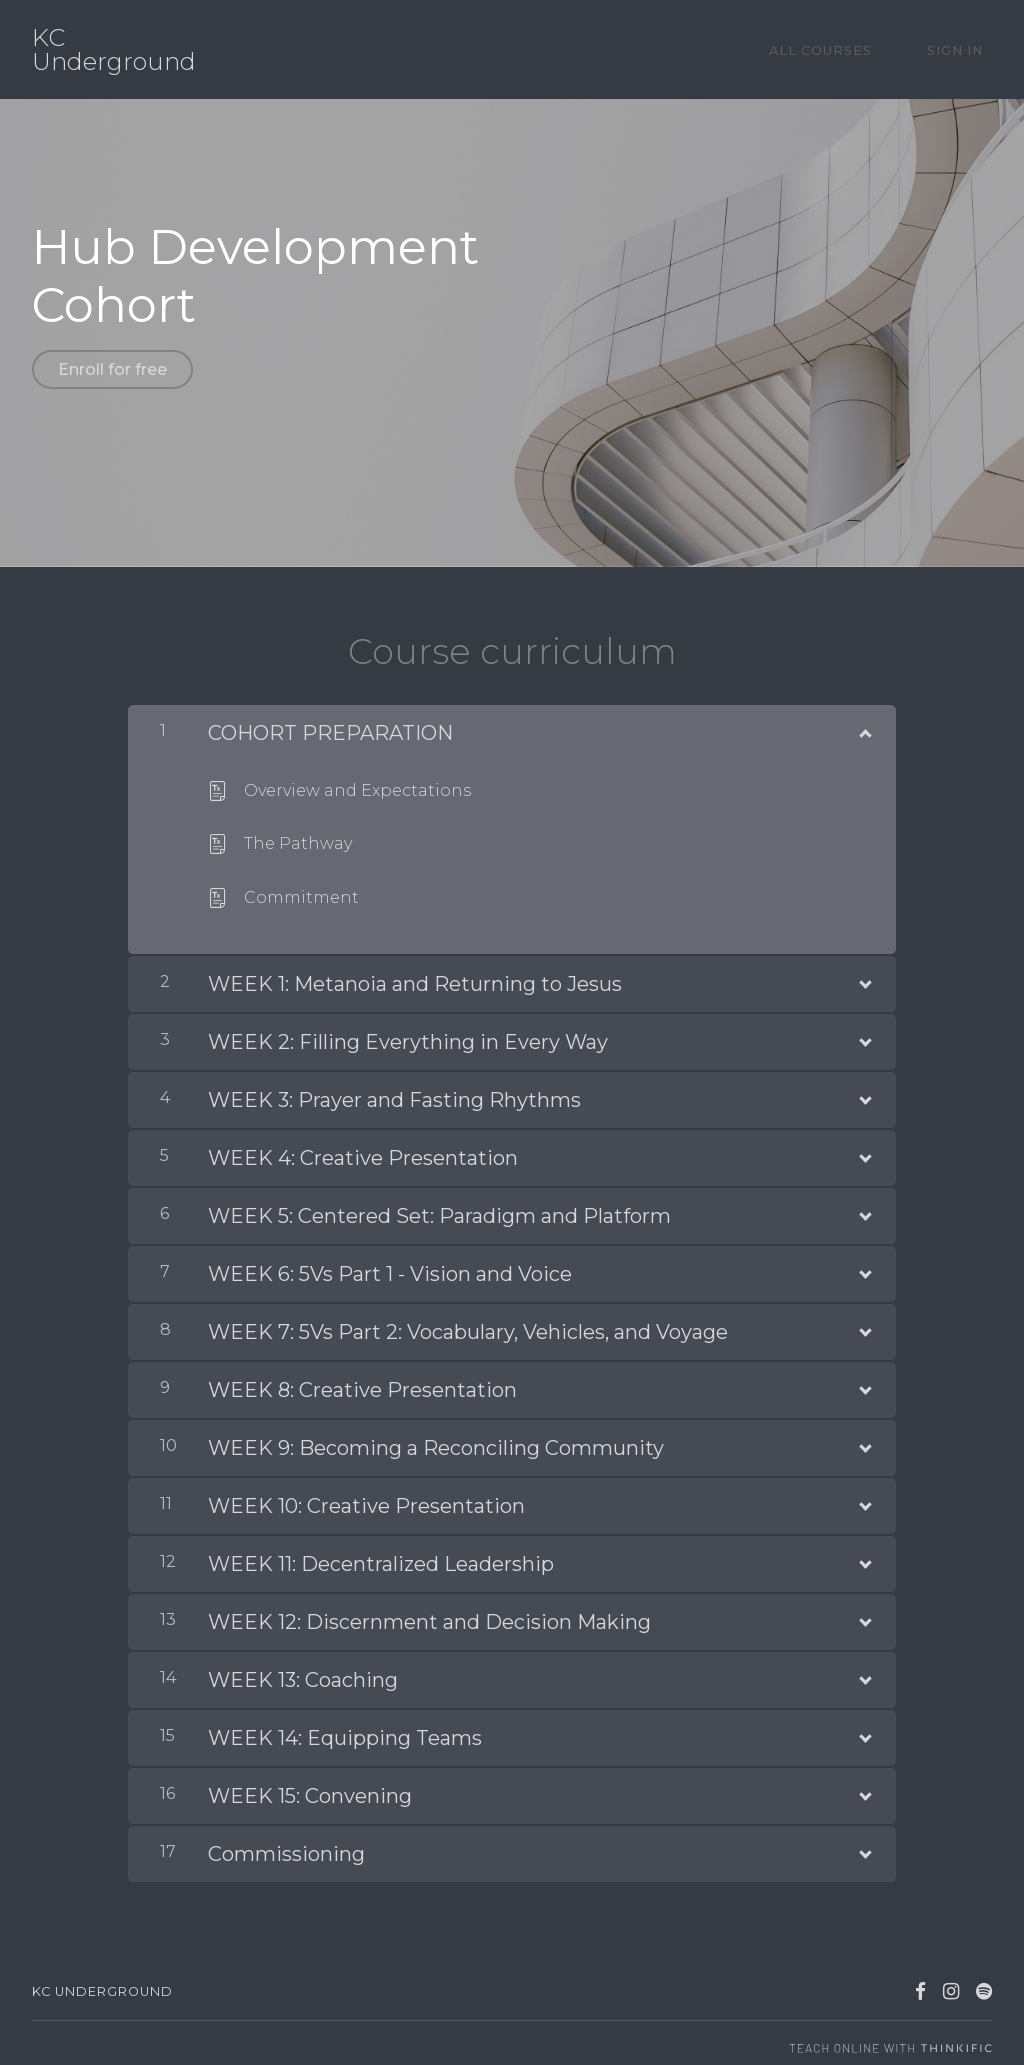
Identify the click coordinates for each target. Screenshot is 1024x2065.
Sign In (964, 49)
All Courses (848, 49)
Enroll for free (112, 369)
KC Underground (114, 50)
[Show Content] (864, 720)
